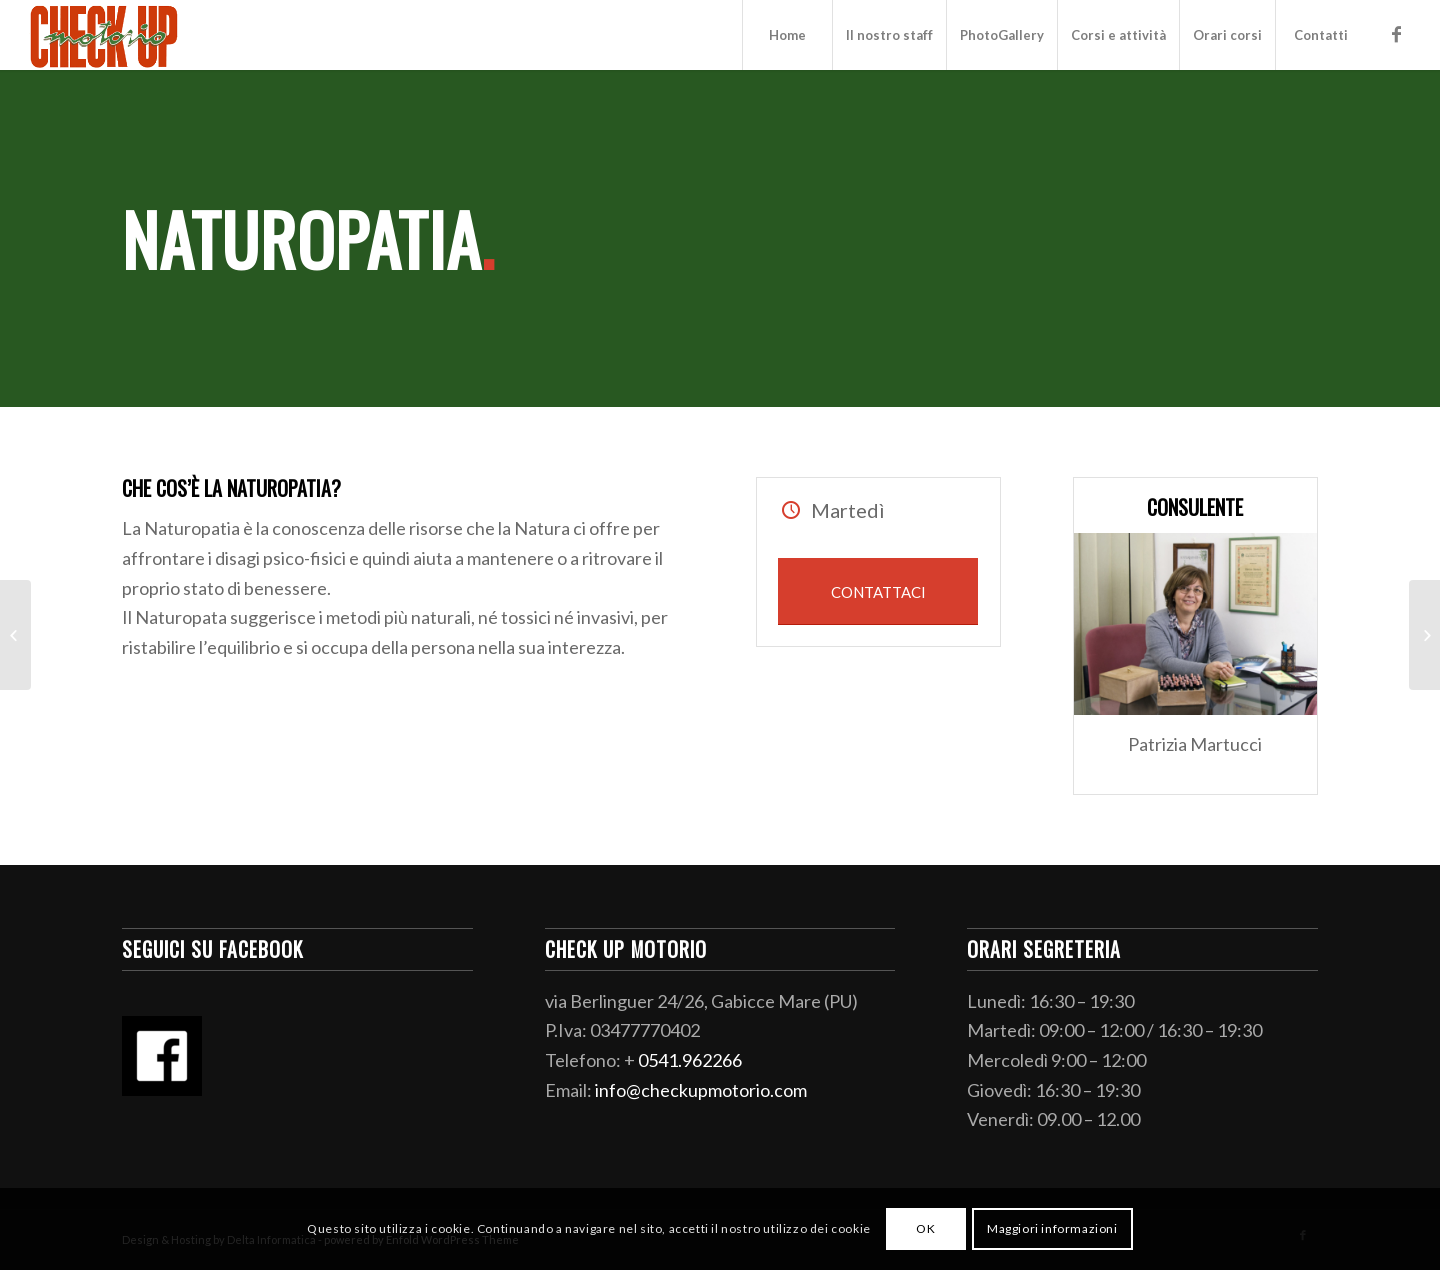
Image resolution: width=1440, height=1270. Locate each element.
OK (925, 1228)
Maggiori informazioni (1052, 1228)
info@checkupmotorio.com (701, 1090)
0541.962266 (690, 1060)
